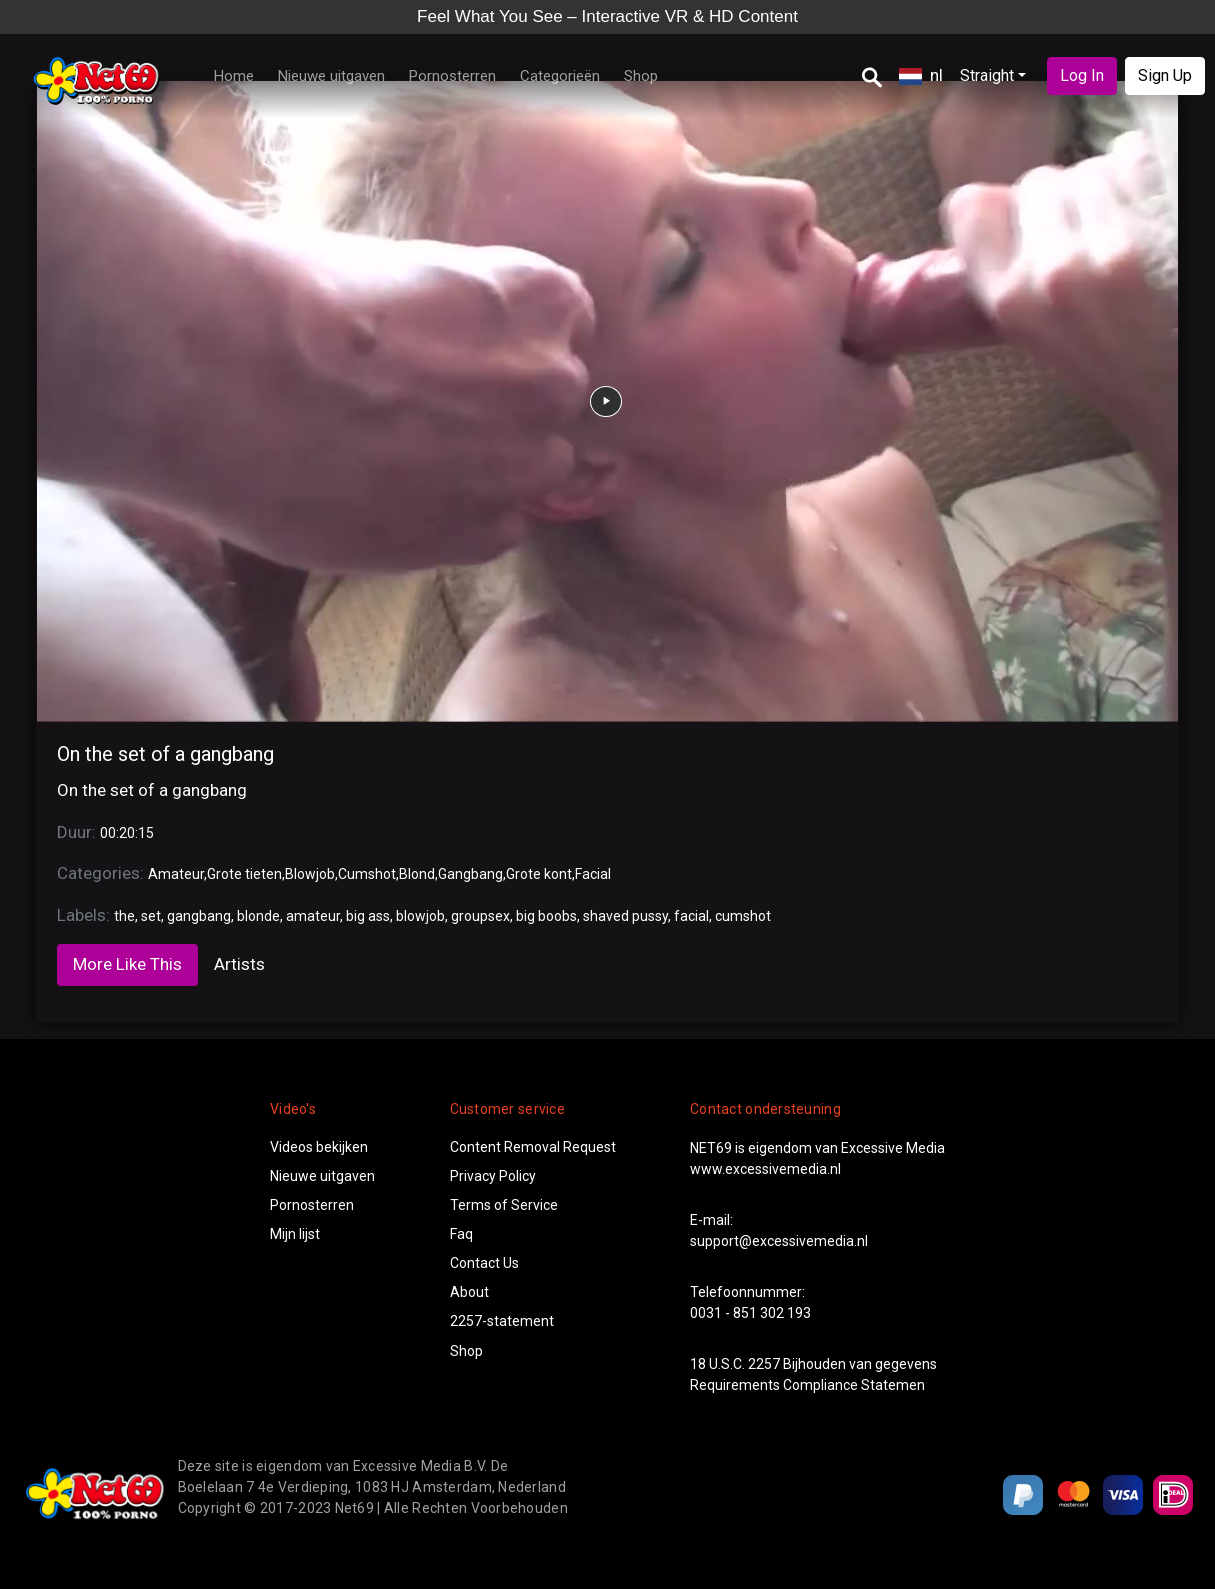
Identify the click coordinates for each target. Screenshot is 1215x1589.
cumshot (743, 916)
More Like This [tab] (127, 964)
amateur (313, 916)
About (469, 1292)
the (124, 916)
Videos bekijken (319, 1147)
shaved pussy (625, 916)
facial (691, 916)
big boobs (546, 916)
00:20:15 (127, 833)
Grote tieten (244, 874)
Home (234, 76)
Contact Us (484, 1263)
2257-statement (502, 1321)
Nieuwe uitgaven (331, 76)
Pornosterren (452, 76)
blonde (258, 916)
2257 (764, 1364)
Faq (461, 1234)
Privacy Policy (493, 1176)
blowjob (420, 916)
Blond (417, 874)
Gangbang (470, 874)
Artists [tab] (239, 964)
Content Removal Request (533, 1147)
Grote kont (539, 874)
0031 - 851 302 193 (750, 1313)
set (151, 916)
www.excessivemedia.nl (765, 1169)
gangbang (199, 916)
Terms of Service (504, 1205)
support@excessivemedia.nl (779, 1241)
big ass (368, 916)
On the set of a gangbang (165, 754)
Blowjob (310, 874)
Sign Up (1165, 75)
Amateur (176, 874)
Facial (593, 874)
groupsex (480, 916)
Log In (1082, 75)
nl (921, 75)
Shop (641, 76)
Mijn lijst (295, 1234)
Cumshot (367, 874)
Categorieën (560, 76)
